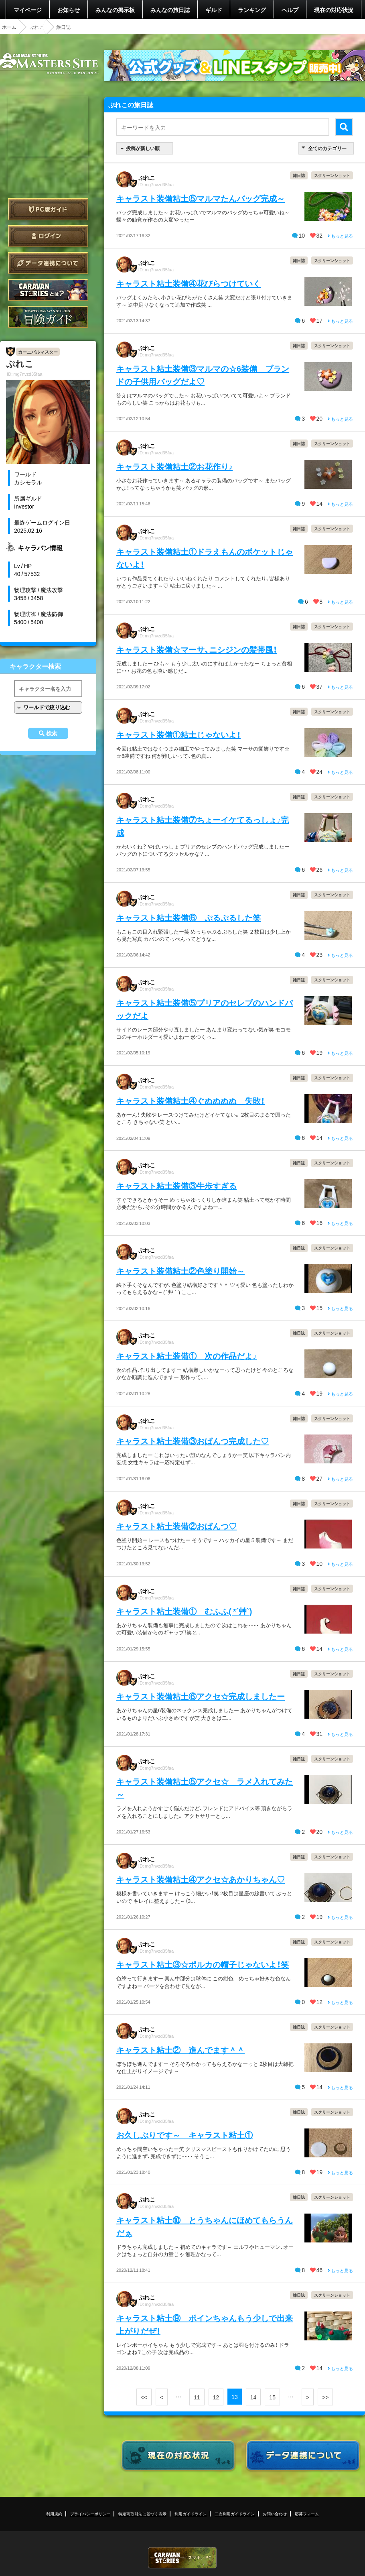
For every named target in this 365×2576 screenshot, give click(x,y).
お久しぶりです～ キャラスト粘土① (184, 2135)
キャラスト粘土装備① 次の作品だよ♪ (186, 1355)
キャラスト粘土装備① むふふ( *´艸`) (184, 1611)
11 (197, 2397)
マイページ (28, 10)
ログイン (48, 236)
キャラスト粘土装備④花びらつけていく (188, 283)
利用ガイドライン (190, 2514)
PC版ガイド (48, 209)
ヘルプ (290, 10)
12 (216, 2397)
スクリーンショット (332, 175)
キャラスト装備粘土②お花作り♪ (174, 466)
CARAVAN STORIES (182, 2557)
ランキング (252, 10)
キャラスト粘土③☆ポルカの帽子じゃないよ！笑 (202, 1964)
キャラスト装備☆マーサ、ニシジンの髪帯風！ (196, 649)
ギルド (213, 10)
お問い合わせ (275, 2514)
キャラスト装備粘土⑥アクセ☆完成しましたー (200, 1696)
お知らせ (68, 10)
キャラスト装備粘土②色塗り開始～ (180, 1270)
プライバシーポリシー (90, 2514)
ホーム (9, 27)
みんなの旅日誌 (170, 10)
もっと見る (340, 235)
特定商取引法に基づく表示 (142, 2514)
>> (325, 2397)
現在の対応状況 (333, 10)
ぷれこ (37, 27)
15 (272, 2397)
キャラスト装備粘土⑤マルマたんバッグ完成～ (200, 198)
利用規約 (54, 2514)
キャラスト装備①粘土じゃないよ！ (178, 734)
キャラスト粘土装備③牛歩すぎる (176, 1185)
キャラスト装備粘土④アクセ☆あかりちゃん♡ (200, 1879)
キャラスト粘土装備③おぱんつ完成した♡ (192, 1441)
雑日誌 (299, 175)
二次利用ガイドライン (235, 2514)
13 (234, 2397)
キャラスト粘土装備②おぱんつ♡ (176, 1526)
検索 (51, 733)
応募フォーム (307, 2514)
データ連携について (48, 263)
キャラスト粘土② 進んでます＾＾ (180, 2049)
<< (144, 2397)
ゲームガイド (48, 317)
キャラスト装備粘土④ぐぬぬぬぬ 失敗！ (190, 1100)
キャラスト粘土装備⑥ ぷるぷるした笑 (188, 917)
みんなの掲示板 (115, 10)
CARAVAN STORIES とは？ (48, 290)
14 (253, 2397)
